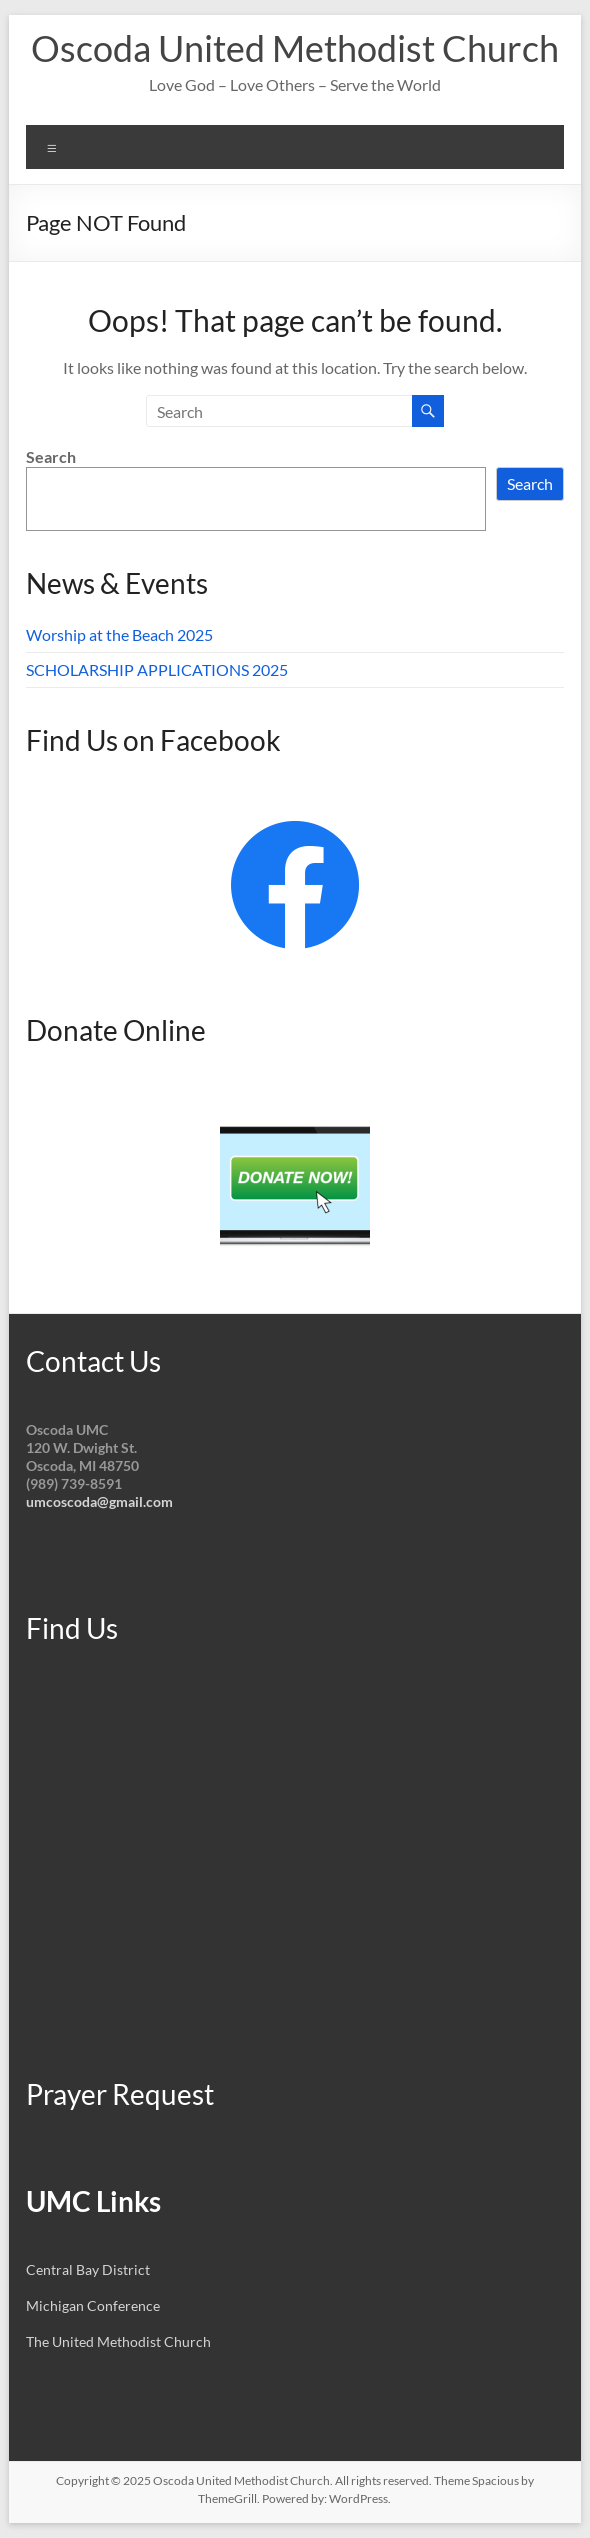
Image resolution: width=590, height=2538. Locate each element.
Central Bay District (88, 2269)
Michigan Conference (93, 2305)
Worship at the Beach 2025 (119, 634)
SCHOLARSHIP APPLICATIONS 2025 (157, 669)
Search (51, 456)
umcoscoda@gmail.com (99, 1501)
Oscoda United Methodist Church (295, 48)
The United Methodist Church (118, 2341)
